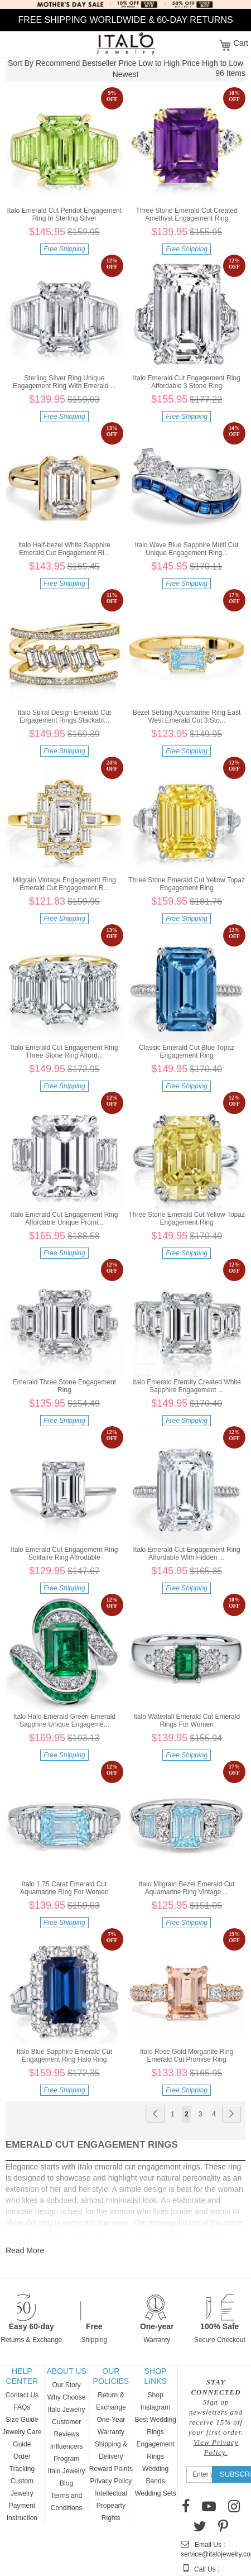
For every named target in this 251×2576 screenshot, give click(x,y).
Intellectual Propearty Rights (111, 2505)
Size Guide (22, 2420)
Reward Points (111, 2469)
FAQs (21, 2407)
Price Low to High (149, 63)
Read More (25, 2250)
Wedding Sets (155, 2493)
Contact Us (22, 2395)
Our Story (66, 2385)
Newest (126, 74)
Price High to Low (212, 63)
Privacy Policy (111, 2481)
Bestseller (99, 63)
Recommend (58, 63)
